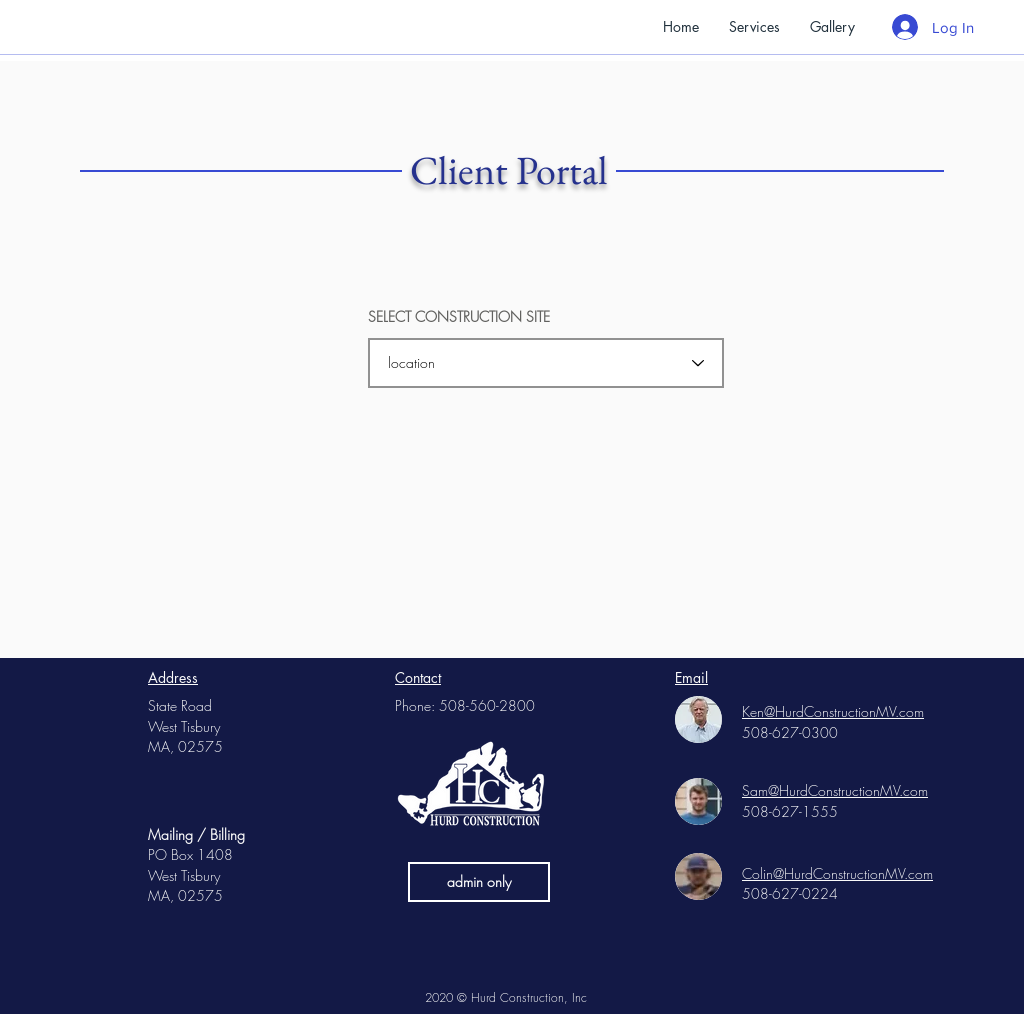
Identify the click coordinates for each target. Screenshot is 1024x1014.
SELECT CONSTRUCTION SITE (459, 317)
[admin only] (479, 882)
